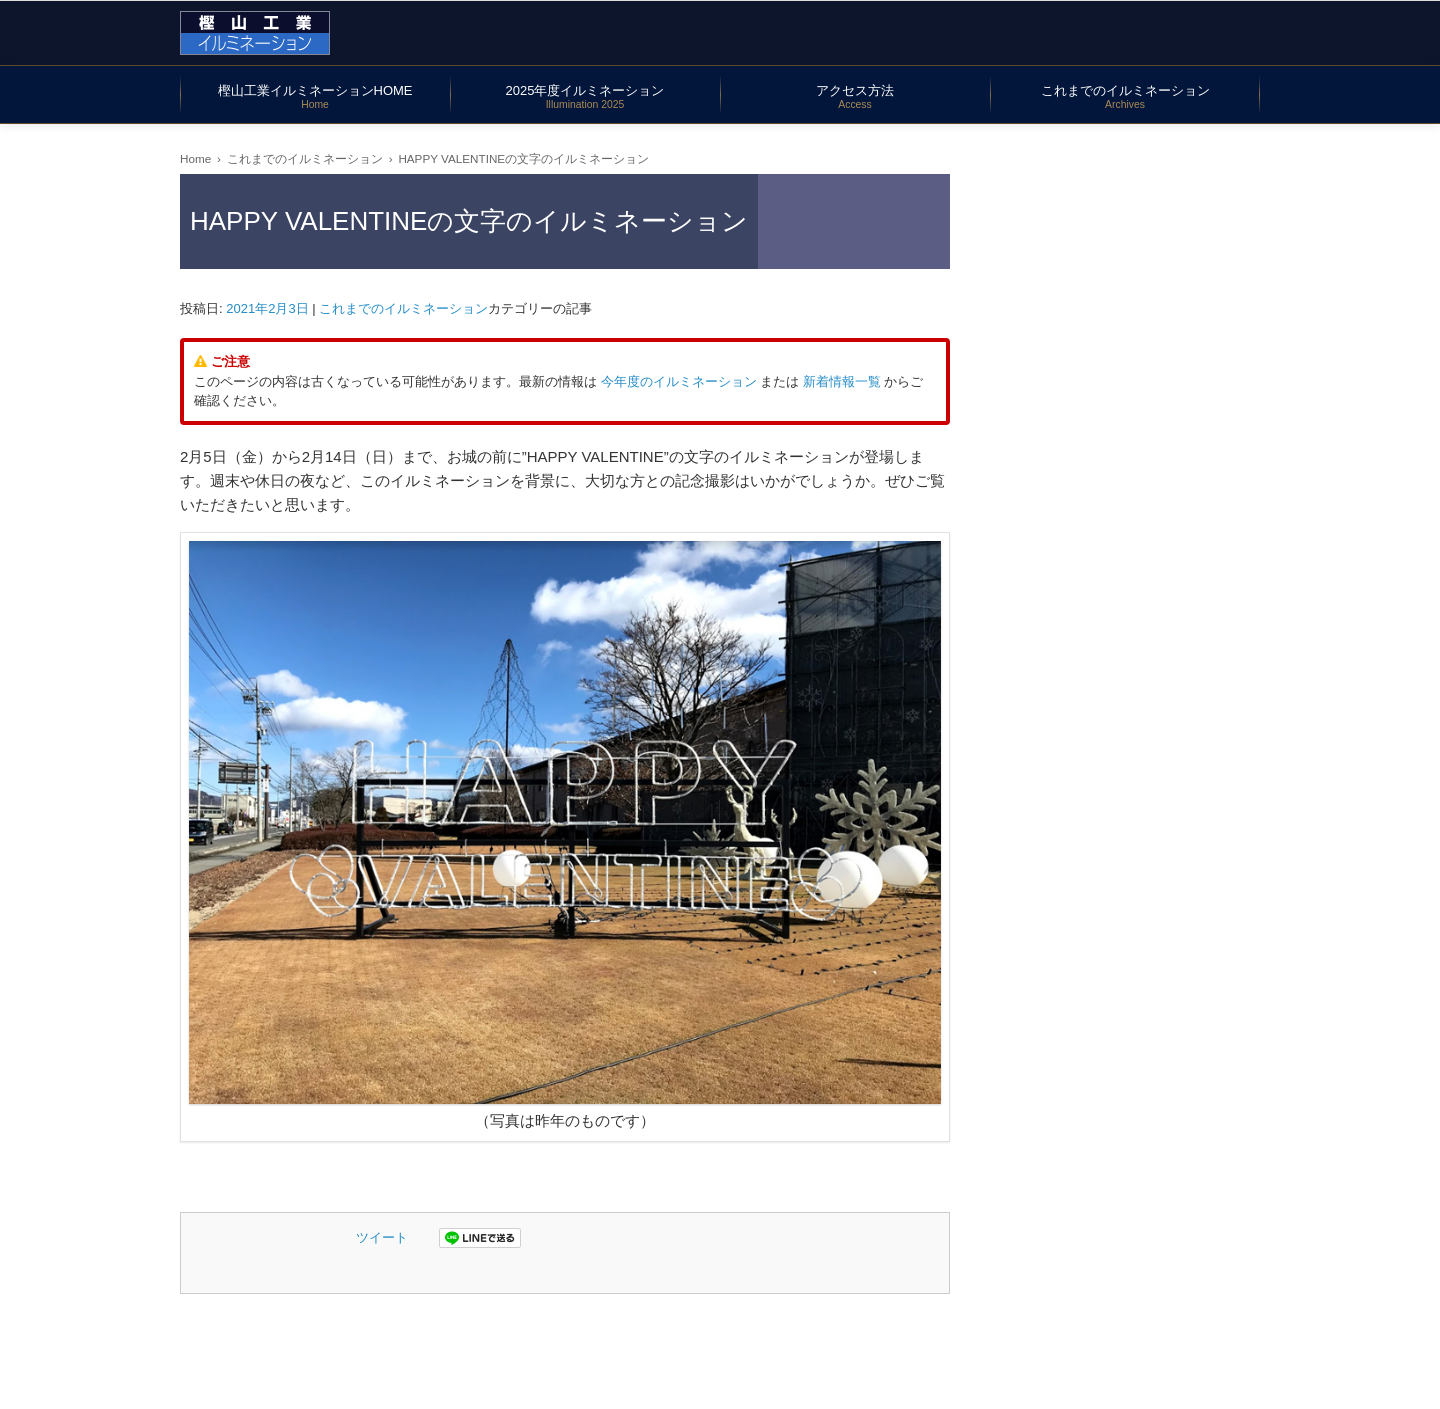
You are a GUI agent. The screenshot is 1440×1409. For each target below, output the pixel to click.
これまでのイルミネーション (1125, 96)
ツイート (382, 1237)
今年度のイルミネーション (679, 381)
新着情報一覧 (842, 381)
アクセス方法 (855, 96)
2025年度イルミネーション (585, 96)
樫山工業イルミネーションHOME (315, 96)
